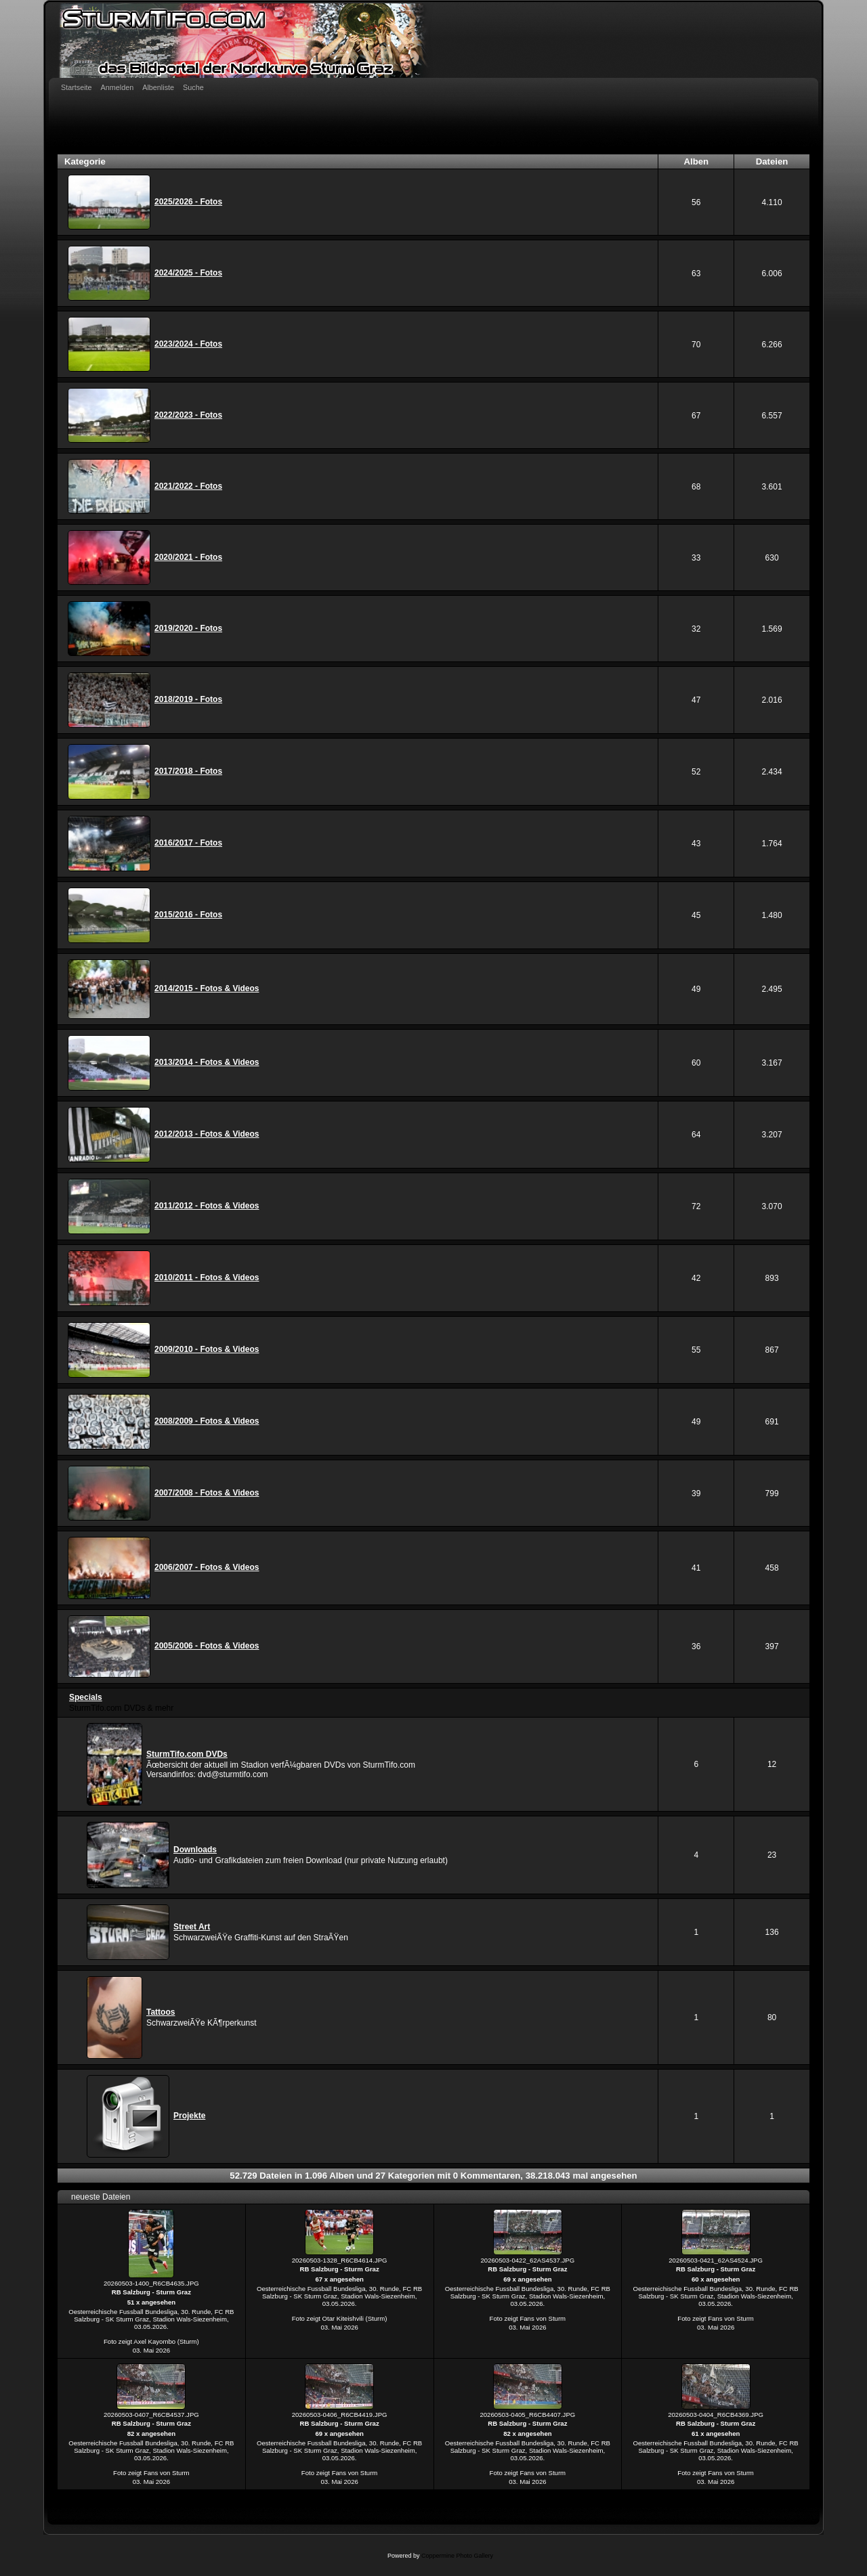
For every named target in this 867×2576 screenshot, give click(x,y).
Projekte (189, 2115)
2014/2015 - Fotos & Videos (206, 988)
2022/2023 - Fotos (188, 415)
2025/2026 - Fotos (188, 201)
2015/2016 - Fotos (188, 914)
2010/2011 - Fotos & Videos (206, 1277)
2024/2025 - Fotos (188, 273)
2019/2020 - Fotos (188, 628)
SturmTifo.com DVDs (187, 1754)
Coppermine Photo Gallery (457, 2555)
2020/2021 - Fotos (188, 557)
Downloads (195, 1849)
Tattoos (160, 2012)
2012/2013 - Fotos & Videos (206, 1134)
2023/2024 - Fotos (188, 344)
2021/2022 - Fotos (188, 486)
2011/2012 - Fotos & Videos (206, 1205)
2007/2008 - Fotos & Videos (206, 1493)
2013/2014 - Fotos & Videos (206, 1062)
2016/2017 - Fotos (188, 843)
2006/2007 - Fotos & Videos (206, 1567)
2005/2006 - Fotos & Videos (206, 1646)
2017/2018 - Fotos (188, 771)
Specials (85, 1697)
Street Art (191, 1926)
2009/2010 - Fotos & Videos (206, 1349)
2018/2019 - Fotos (188, 699)
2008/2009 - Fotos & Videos (206, 1421)
